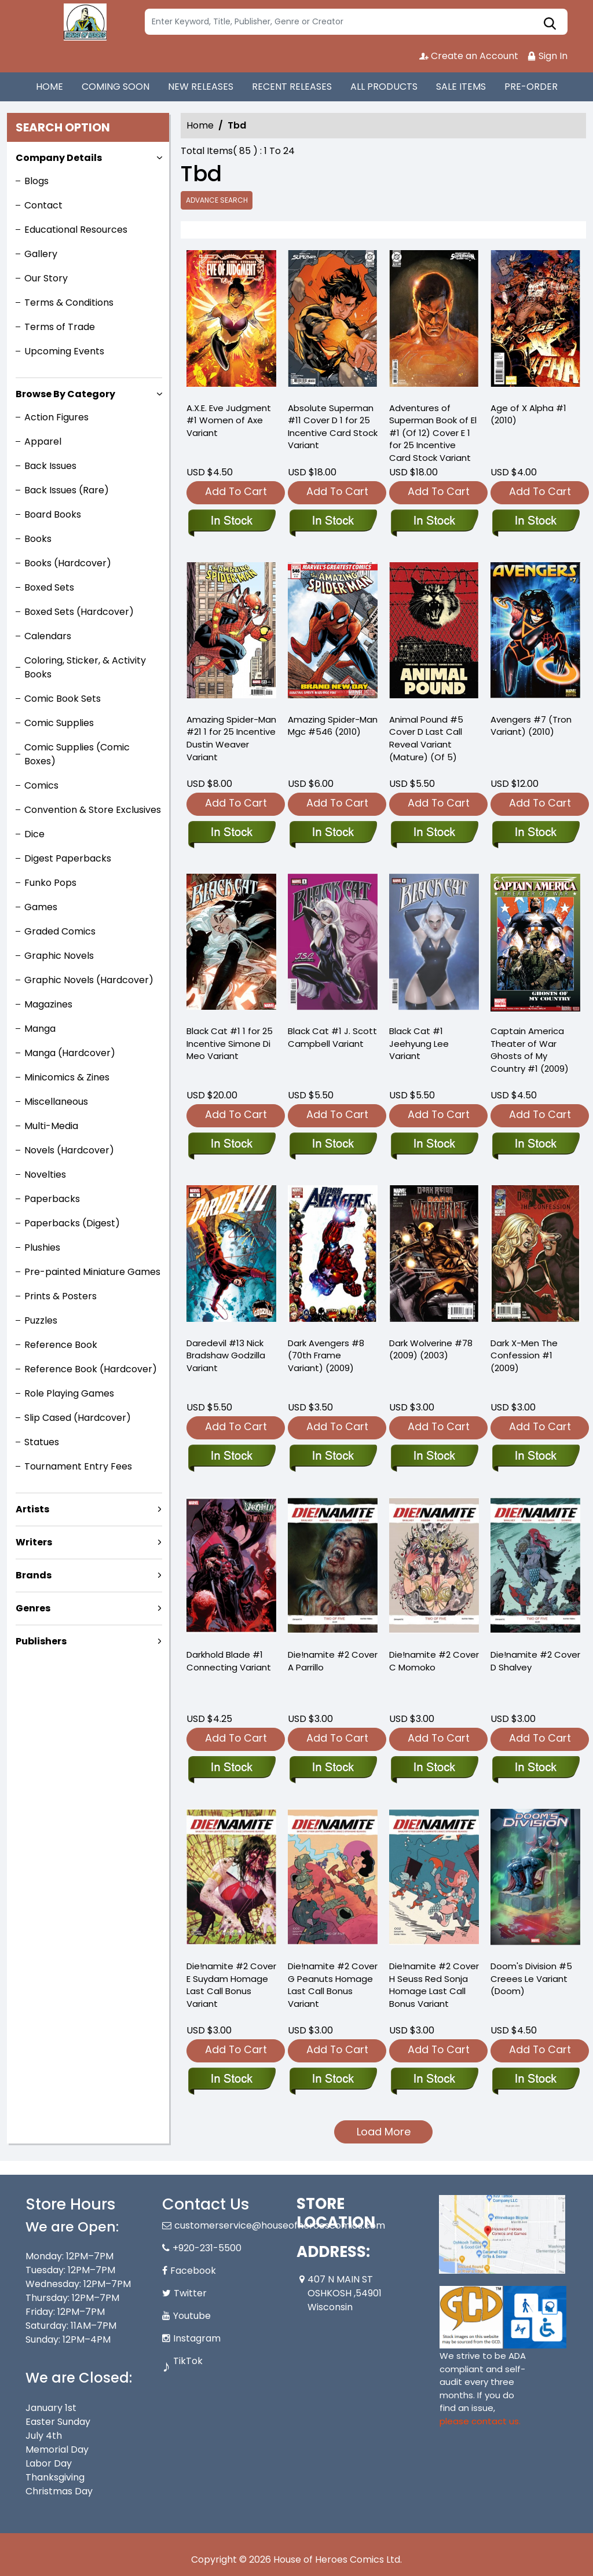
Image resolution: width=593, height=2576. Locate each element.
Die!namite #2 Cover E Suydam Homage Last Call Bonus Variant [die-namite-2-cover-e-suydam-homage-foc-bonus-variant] (231, 1985)
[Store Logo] (83, 22)
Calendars (47, 636)
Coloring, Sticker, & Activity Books (85, 667)
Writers (34, 1542)
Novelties (45, 1174)
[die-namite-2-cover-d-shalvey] (535, 1768)
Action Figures (56, 417)
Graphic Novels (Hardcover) (88, 980)
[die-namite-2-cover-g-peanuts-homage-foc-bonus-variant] (333, 2080)
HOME (49, 86)
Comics (41, 785)
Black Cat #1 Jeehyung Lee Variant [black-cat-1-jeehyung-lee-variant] (419, 1043)
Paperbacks (52, 1198)
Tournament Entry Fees (78, 1466)
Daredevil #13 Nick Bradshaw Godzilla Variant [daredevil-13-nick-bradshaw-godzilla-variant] (225, 1356)
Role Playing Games (69, 1393)
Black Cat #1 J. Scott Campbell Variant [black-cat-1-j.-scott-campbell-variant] (332, 1037)
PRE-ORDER (531, 86)
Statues (41, 1442)
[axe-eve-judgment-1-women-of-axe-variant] (231, 320)
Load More (384, 2132)
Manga (40, 1028)
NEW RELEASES (200, 86)
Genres (33, 1608)
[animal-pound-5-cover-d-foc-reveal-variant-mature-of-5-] (434, 632)
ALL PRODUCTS (384, 86)
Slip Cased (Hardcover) (77, 1417)
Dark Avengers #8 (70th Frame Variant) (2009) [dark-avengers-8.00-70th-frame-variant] (326, 1356)
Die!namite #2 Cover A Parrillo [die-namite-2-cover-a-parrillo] (333, 1660)
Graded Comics (60, 931)
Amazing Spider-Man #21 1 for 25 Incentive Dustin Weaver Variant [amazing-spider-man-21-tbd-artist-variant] (231, 738)
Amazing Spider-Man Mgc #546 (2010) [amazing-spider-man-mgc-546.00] (333, 725)
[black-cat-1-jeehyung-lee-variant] (434, 1145)
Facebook (193, 2270)
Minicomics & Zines (66, 1077)
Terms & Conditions (69, 302)
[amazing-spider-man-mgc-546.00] (333, 632)
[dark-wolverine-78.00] (434, 1456)
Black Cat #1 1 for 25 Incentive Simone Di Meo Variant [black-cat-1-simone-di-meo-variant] (229, 1043)
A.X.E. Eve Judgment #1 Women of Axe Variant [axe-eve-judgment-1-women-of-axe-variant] (228, 420)
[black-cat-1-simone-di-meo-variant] (231, 944)
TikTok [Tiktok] (188, 2361)
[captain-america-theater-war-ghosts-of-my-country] (535, 1145)
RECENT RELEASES (292, 86)
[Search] (356, 22)
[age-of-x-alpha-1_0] (535, 320)
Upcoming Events (64, 351)
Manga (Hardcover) (69, 1053)
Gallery (40, 254)
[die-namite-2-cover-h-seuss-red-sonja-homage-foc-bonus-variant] (434, 2080)
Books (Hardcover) (67, 563)
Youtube (192, 2315)
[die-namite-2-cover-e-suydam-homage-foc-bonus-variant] (231, 2080)
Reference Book (60, 1344)
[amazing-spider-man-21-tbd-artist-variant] (231, 632)
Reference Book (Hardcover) (90, 1369)
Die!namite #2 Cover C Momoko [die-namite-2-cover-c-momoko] (434, 1660)
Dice (34, 834)
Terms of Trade (59, 327)
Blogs (36, 181)
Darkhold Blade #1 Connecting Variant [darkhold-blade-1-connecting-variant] (228, 1660)
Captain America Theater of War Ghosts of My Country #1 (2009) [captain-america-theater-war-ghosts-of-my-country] (529, 1050)
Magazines (48, 1004)
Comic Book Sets (62, 698)
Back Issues (50, 465)
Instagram (197, 2338)
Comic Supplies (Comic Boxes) (77, 754)
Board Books (52, 514)
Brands (34, 1575)
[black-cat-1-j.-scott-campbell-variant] (333, 1145)
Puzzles (40, 1320)
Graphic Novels (59, 955)
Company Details (59, 157)
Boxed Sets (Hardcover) (79, 611)
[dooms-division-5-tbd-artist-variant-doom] (535, 2080)
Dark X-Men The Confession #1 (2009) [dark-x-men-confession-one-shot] (524, 1356)
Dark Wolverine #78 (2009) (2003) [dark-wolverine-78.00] (431, 1349)
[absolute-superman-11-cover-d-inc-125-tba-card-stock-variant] (333, 320)
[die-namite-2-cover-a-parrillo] (333, 1768)
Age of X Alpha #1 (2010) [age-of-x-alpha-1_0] (528, 414)
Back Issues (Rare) (66, 490)
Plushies (42, 1247)
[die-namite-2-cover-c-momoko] (434, 1768)
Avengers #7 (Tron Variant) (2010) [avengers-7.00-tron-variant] (531, 725)
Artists (32, 1509)
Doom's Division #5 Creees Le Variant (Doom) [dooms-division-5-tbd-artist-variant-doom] (531, 1979)
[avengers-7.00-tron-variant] (535, 632)
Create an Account (468, 56)
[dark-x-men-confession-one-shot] (535, 1456)
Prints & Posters (60, 1296)
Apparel (42, 441)
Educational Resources (75, 229)
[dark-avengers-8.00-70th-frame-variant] (333, 1456)
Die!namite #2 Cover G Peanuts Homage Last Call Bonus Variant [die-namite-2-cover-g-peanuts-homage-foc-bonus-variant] (333, 1985)
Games (40, 907)
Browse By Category (65, 394)
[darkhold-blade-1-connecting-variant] (231, 1768)
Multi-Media (51, 1126)
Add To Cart (236, 491)
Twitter (190, 2293)
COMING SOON (115, 86)
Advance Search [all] (217, 200)
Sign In (547, 56)
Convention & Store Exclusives (92, 809)
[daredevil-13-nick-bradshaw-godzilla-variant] (231, 1456)
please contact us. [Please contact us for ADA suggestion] (480, 2421)
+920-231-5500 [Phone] (207, 2248)
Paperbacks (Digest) (72, 1223)
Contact (43, 205)
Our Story (46, 278)
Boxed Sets (49, 587)
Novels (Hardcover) (69, 1150)
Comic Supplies (59, 723)
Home (200, 125)
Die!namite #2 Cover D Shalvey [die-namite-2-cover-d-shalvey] (535, 1660)
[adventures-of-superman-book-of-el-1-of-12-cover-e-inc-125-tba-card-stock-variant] (434, 320)
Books (38, 538)
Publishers (41, 1641)
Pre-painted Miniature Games (92, 1271)
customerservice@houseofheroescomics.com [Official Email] (279, 2225)
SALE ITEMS (461, 86)
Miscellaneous (56, 1101)
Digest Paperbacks (67, 858)
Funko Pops (50, 882)
